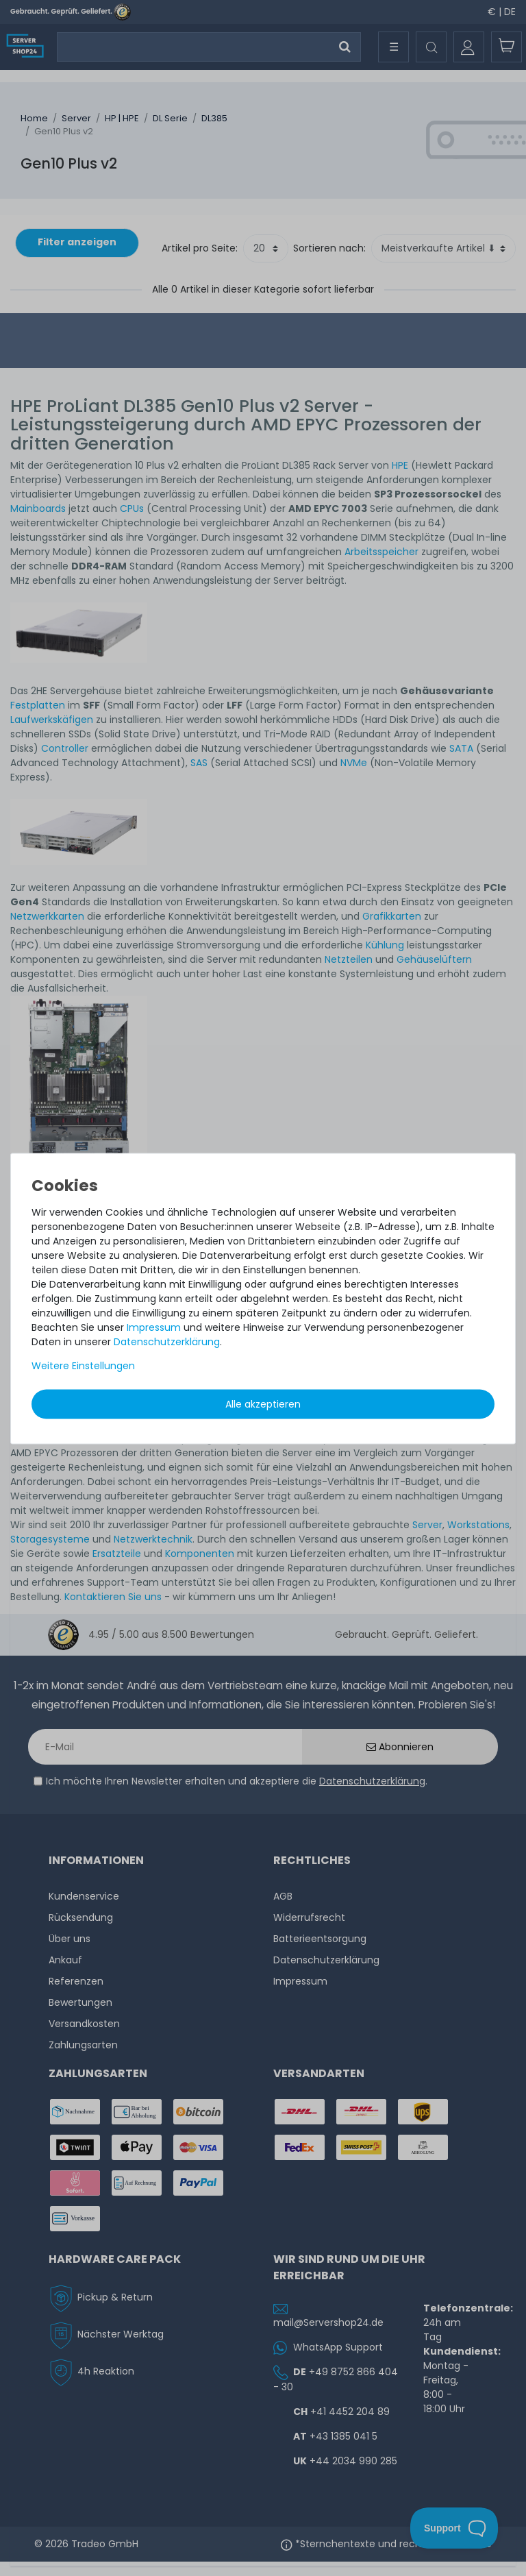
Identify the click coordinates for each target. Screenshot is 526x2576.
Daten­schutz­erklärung (167, 1341)
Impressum (154, 1327)
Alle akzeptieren (263, 1403)
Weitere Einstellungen (83, 1365)
